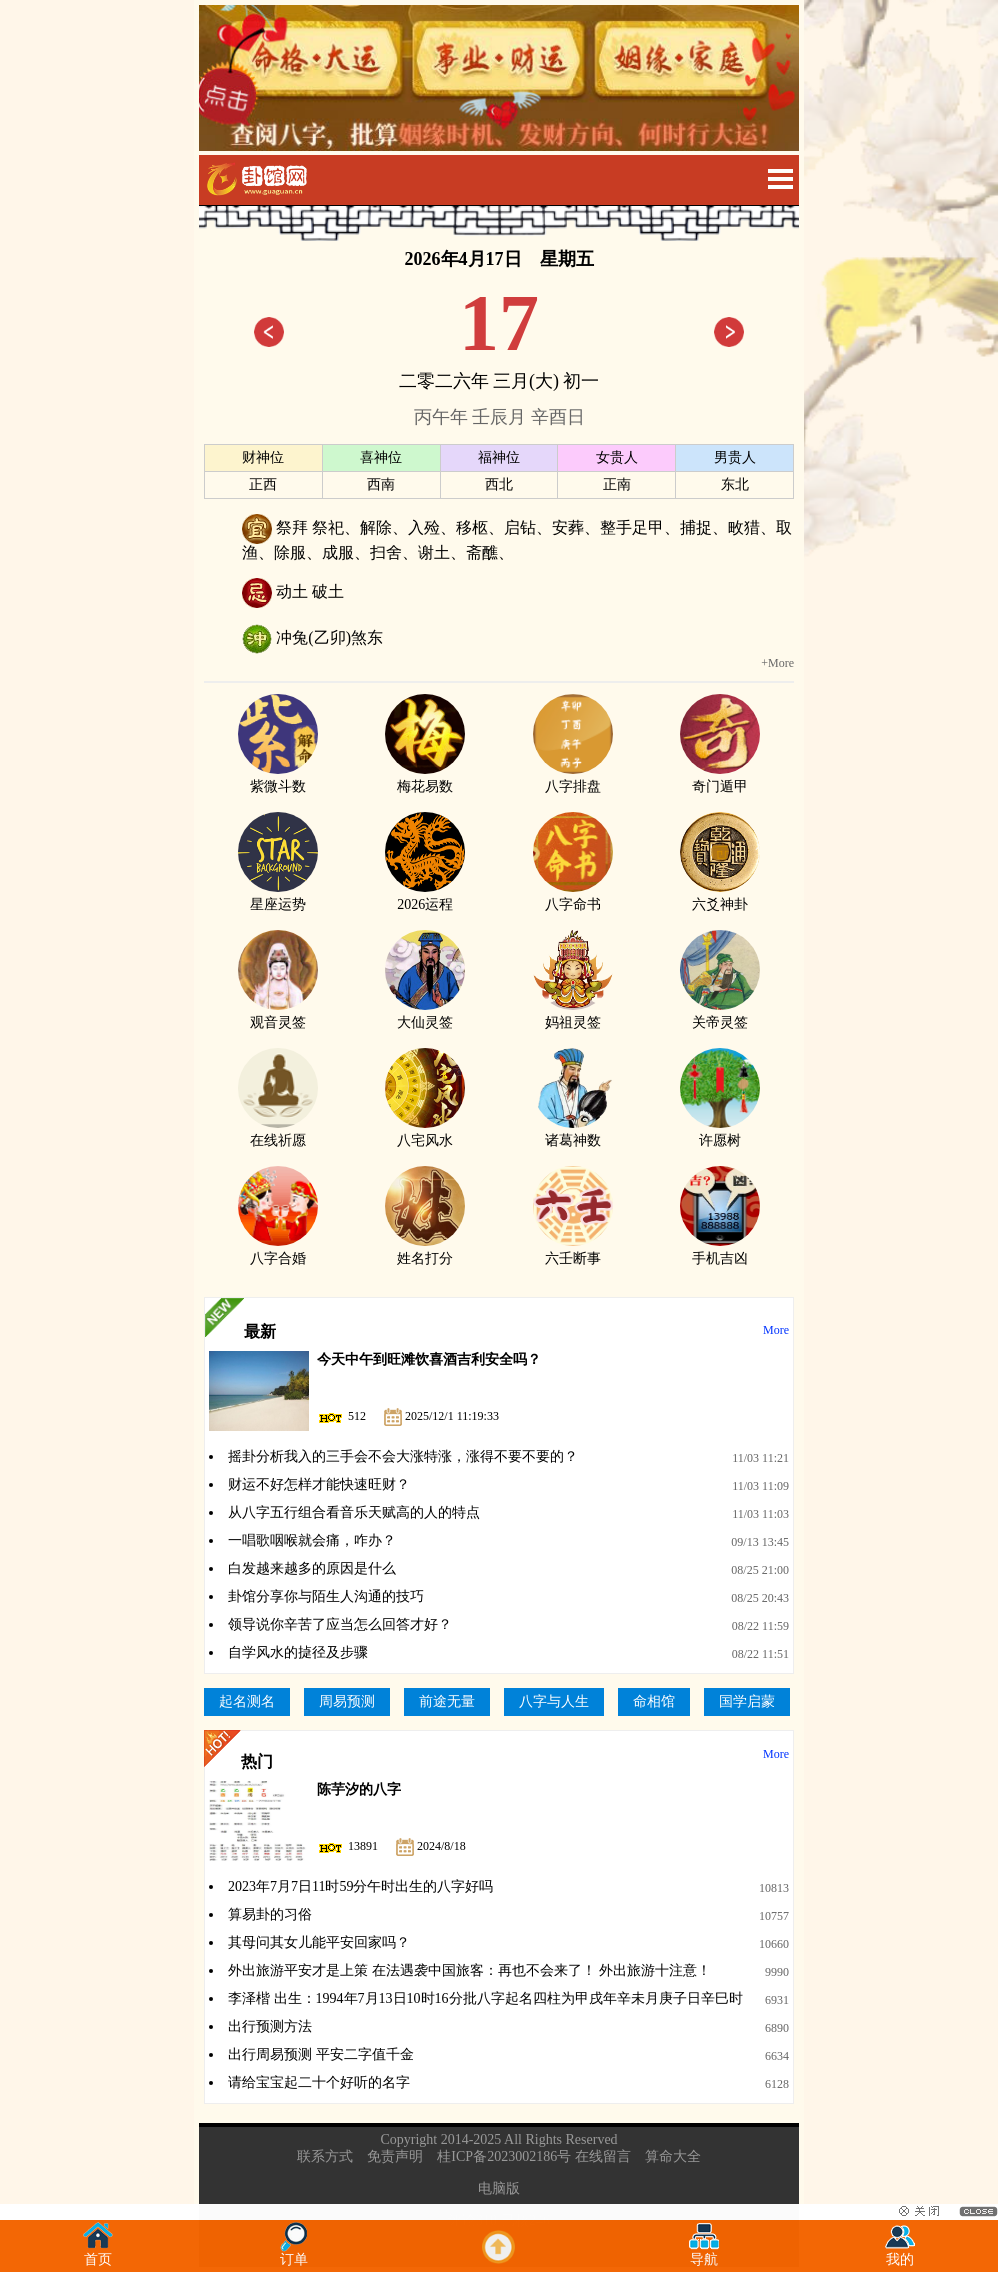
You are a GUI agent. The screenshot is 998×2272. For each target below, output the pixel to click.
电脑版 (499, 2188)
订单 (294, 2253)
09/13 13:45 (760, 1542)
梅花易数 (425, 778)
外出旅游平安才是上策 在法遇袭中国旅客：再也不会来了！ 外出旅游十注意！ (469, 1970)
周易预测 (347, 1701)
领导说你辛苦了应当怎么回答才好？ (340, 1624)
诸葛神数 (573, 1132)
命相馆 (654, 1701)
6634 (777, 2056)
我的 (900, 2253)
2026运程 (425, 896)
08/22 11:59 (760, 1626)
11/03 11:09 (760, 1486)
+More (777, 663)
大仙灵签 (425, 1014)
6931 (777, 2000)
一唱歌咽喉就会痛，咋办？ (312, 1540)
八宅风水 (425, 1132)
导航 (704, 2253)
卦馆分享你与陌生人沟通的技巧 (326, 1596)
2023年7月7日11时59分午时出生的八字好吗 (360, 1886)
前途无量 (447, 1701)
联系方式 (325, 2156)
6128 (777, 2084)
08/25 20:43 (760, 1598)
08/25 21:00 (760, 1570)
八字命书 (573, 896)
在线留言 (603, 2156)
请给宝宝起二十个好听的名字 (319, 2082)
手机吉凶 (720, 1250)
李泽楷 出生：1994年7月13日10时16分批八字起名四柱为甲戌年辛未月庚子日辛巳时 (485, 1998)
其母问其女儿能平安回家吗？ (319, 1942)
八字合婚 (278, 1250)
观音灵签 (278, 1014)
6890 (777, 2028)
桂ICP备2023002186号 (504, 2156)
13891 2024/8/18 (391, 1846)
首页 (98, 2253)
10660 (774, 1944)
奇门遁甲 (720, 778)
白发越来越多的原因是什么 (312, 1568)
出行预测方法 (270, 2026)
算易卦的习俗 (270, 1914)
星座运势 (278, 896)
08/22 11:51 (760, 1654)
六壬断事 (573, 1250)
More (776, 1330)
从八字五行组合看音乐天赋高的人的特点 (354, 1512)
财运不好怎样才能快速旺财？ (319, 1484)
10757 (774, 1916)
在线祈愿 (278, 1132)
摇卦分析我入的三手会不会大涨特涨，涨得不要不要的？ (403, 1456)
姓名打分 (425, 1250)
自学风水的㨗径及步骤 (298, 1652)
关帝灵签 (720, 1014)
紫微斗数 (278, 778)
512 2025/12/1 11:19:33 (408, 1416)
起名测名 (247, 1701)
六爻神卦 (720, 896)
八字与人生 (554, 1701)
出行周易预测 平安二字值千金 (321, 2054)
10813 (774, 1888)
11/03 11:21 (760, 1458)
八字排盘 (573, 778)
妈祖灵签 (573, 1014)
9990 (777, 1972)
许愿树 (720, 1132)
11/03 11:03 (760, 1514)
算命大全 (673, 2156)
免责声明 (395, 2156)
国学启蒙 (747, 1701)
